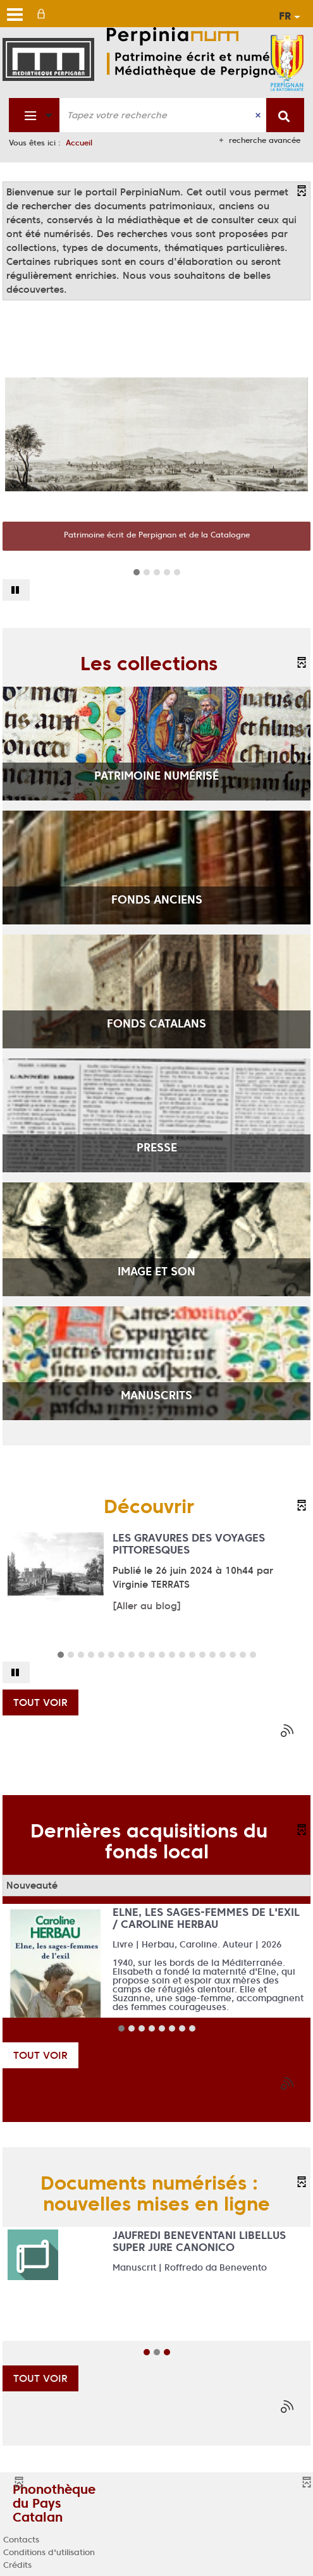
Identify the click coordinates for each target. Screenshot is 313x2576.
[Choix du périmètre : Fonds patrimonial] (34, 115)
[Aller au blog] (147, 1606)
